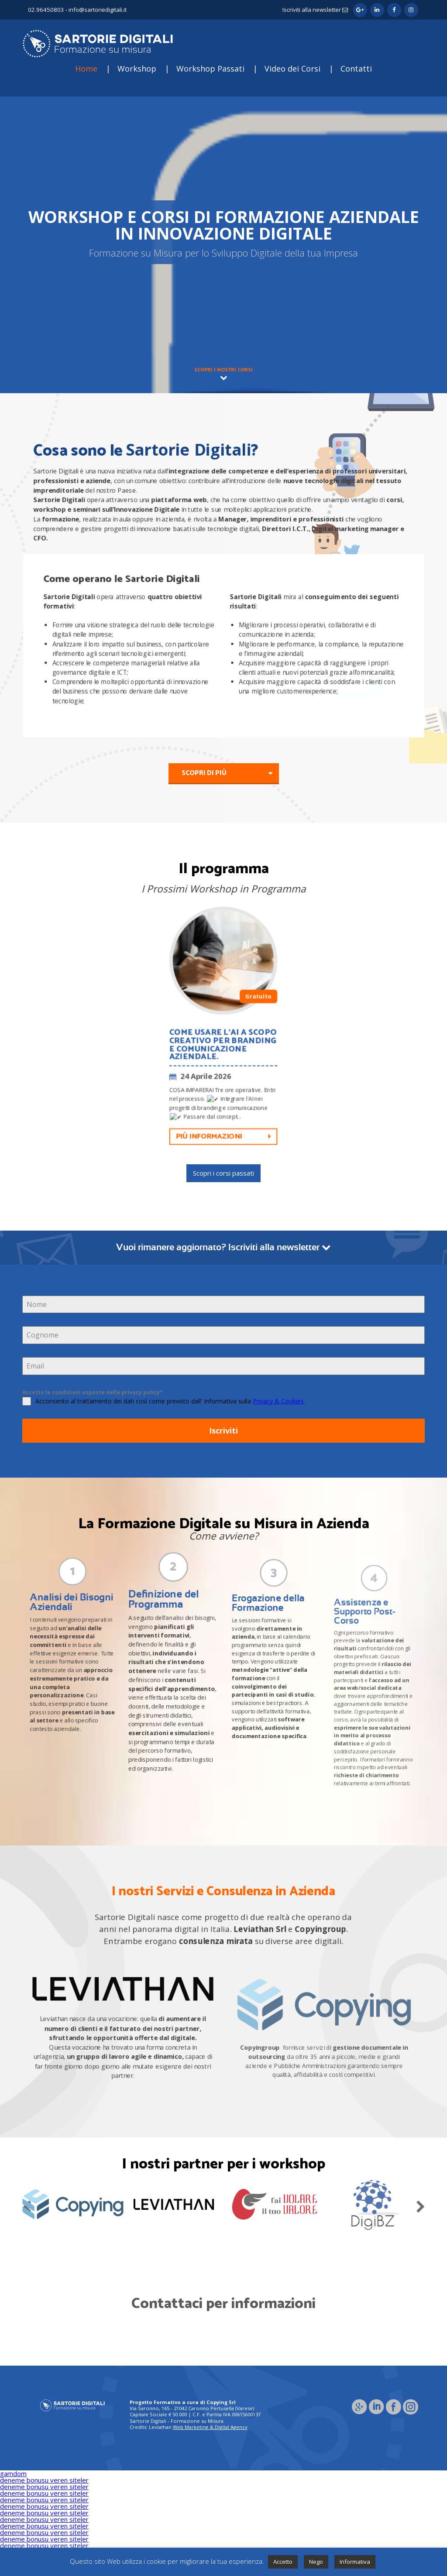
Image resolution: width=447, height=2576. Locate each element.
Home (86, 68)
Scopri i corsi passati (223, 1173)
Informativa (355, 2562)
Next (420, 2204)
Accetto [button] (282, 2562)
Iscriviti (223, 1430)
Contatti (356, 68)
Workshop (136, 68)
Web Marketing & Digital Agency (210, 2427)
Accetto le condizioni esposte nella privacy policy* (92, 1392)
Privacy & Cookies (278, 1401)
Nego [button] (316, 2562)
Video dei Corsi (292, 68)
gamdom (13, 2473)
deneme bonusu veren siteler (44, 2480)
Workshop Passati (210, 68)
